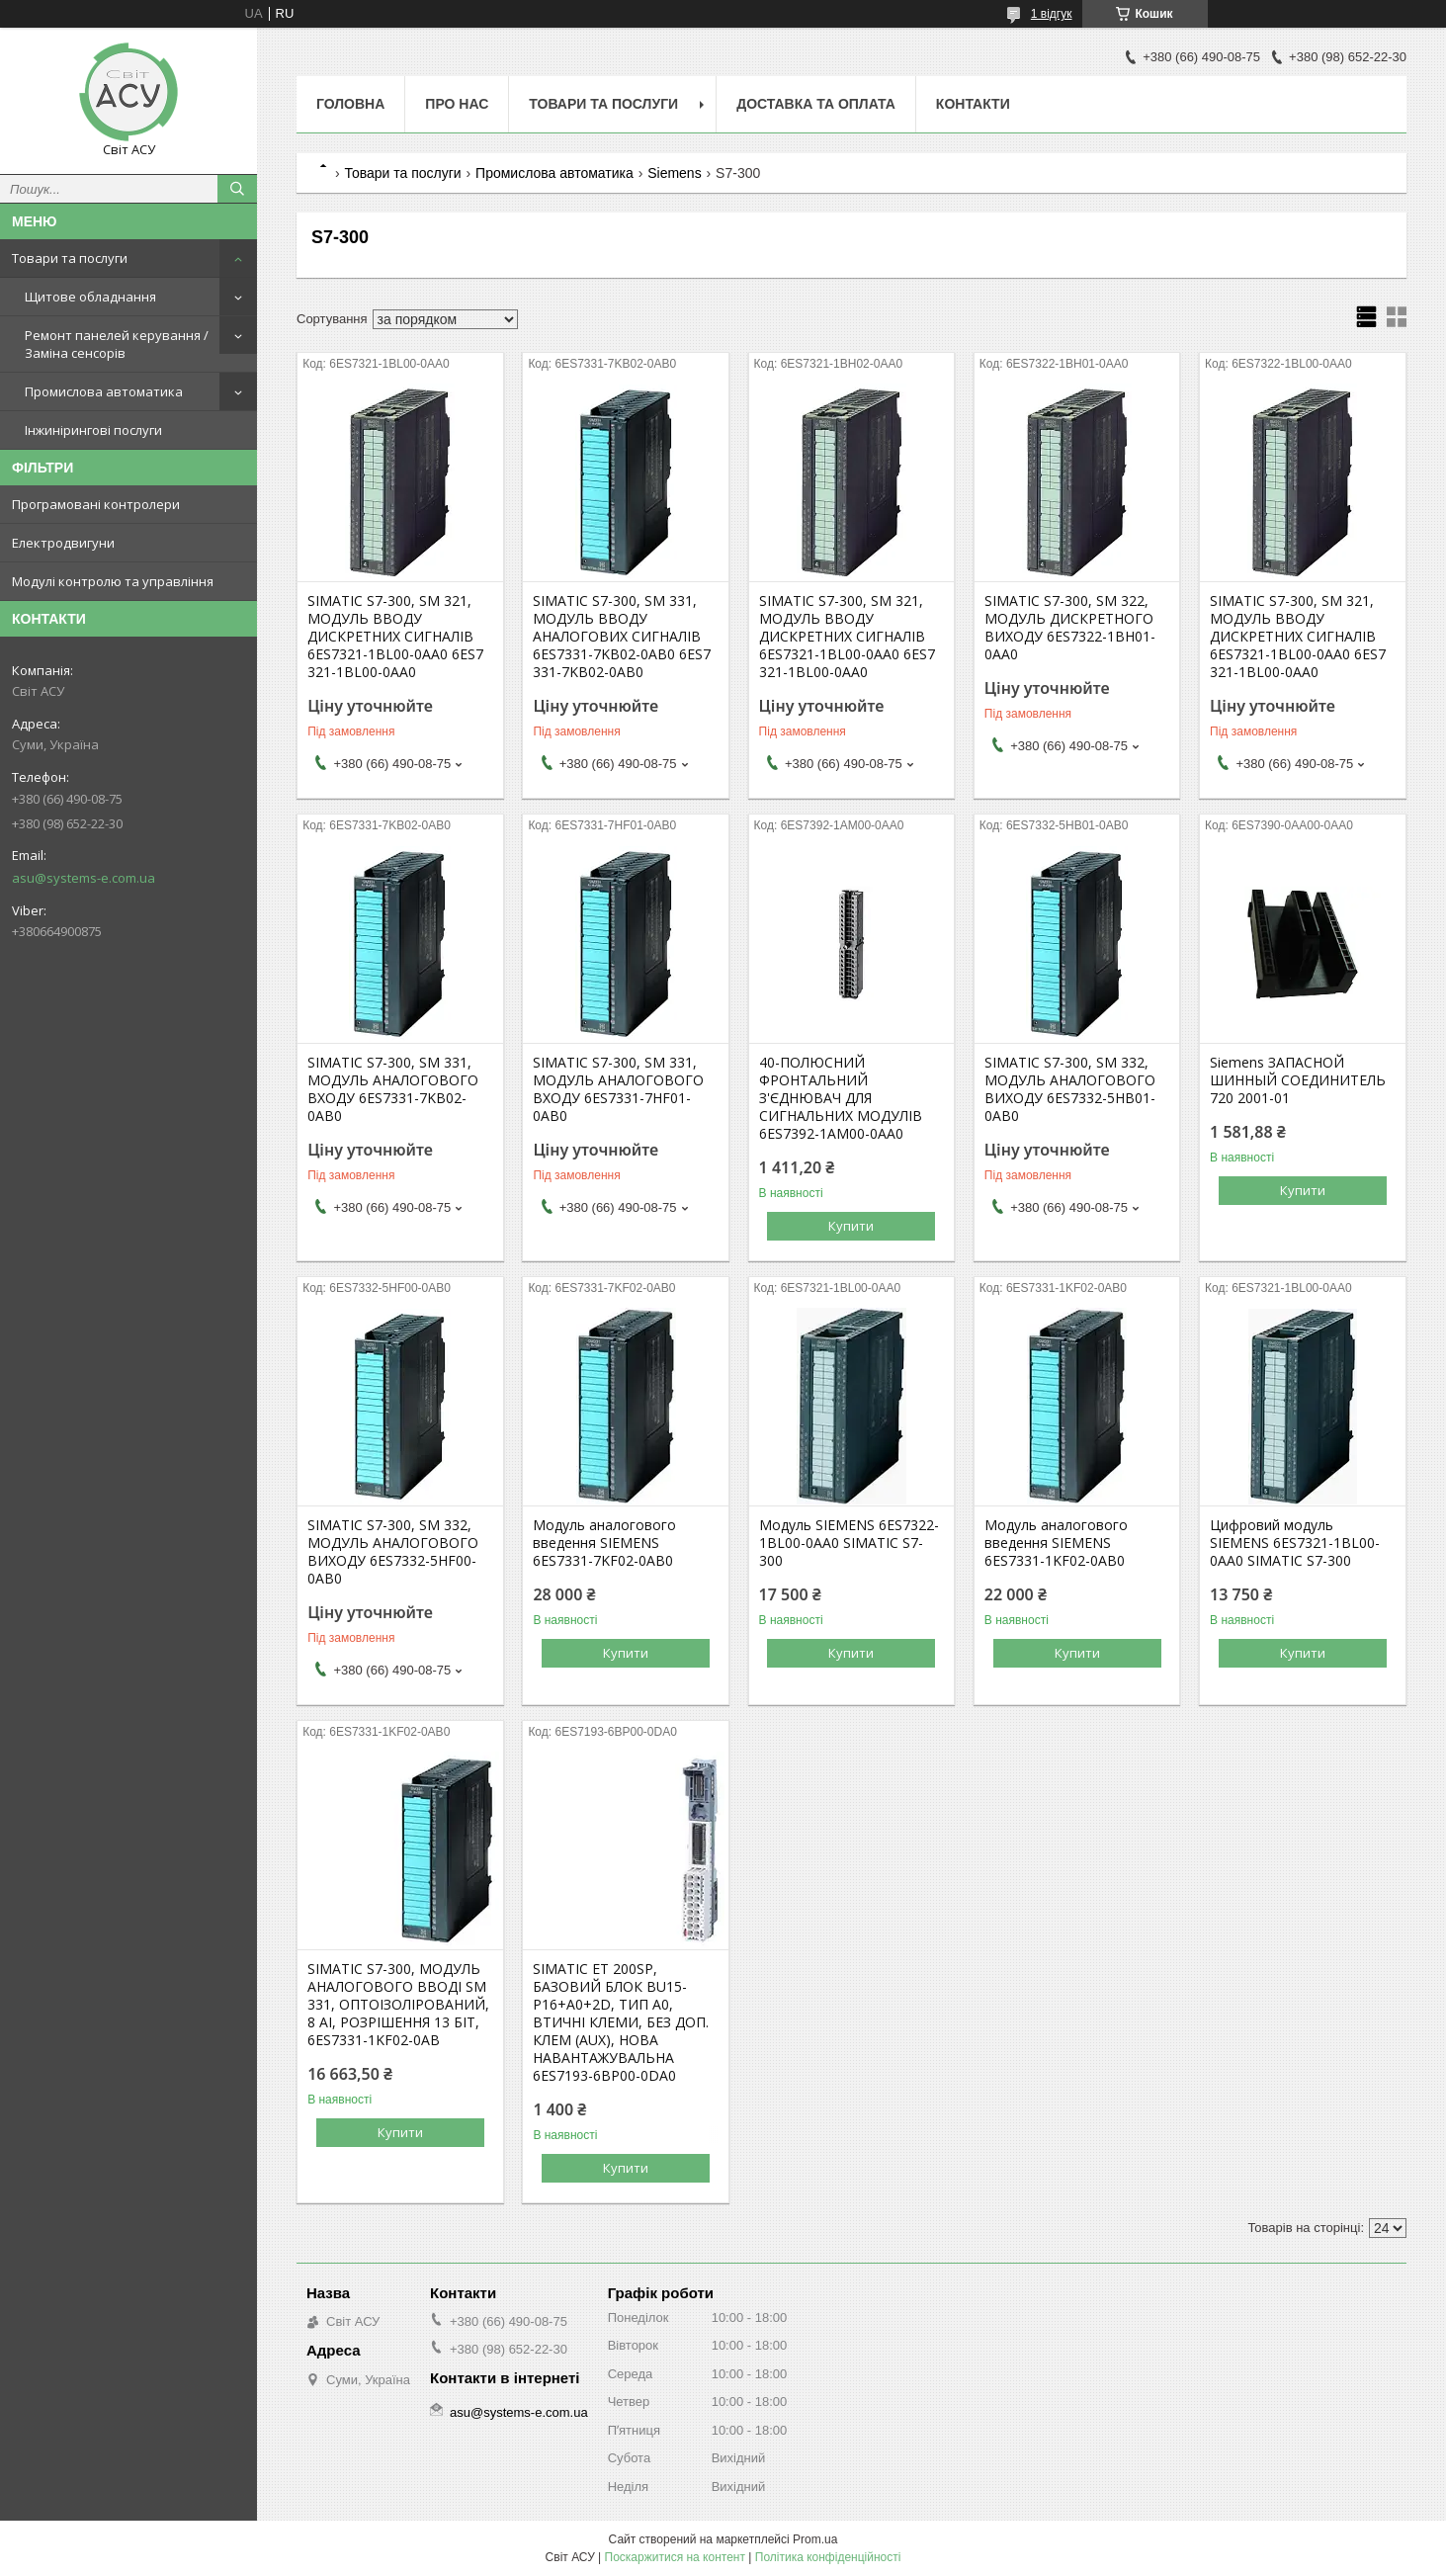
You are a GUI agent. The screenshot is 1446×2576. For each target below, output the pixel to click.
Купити (851, 1226)
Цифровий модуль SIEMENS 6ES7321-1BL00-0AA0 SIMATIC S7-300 (1295, 1543)
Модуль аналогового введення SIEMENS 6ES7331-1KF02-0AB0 (1056, 1543)
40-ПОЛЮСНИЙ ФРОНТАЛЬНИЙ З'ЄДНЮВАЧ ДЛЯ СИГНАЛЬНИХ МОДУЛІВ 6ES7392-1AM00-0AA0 (840, 1098)
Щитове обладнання (90, 296)
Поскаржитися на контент (675, 2557)
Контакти (973, 104)
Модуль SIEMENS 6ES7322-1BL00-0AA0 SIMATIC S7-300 (849, 1543)
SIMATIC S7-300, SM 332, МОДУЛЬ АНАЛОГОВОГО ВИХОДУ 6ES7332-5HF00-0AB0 (392, 1552)
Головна (350, 104)
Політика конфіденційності (828, 2557)
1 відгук (1051, 14)
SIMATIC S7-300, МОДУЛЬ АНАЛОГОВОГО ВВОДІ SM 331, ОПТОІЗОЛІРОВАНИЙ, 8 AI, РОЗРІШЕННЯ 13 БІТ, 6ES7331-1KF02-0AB (398, 2004)
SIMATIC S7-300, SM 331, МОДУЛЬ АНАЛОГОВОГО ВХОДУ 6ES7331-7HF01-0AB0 (618, 1089)
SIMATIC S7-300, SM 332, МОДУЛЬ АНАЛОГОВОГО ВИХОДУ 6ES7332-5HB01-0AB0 (1069, 1089)
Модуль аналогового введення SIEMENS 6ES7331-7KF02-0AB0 (604, 1543)
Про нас (456, 104)
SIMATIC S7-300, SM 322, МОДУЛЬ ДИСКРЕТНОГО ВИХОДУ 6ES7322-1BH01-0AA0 (1069, 627)
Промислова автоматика (104, 391)
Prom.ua (815, 2539)
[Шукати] (237, 189)
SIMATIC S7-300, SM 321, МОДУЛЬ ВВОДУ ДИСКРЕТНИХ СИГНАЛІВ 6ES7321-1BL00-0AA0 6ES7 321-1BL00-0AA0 (395, 636)
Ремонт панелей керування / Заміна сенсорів (117, 344)
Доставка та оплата (815, 104)
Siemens (674, 173)
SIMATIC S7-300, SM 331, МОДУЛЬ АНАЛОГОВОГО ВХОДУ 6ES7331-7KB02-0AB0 (392, 1089)
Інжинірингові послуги (93, 430)
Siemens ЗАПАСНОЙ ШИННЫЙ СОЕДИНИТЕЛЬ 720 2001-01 (1298, 1080)
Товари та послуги (70, 258)
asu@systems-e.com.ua (83, 878)
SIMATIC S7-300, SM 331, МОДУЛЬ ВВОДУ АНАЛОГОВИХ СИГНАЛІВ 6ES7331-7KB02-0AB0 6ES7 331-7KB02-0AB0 (622, 636)
